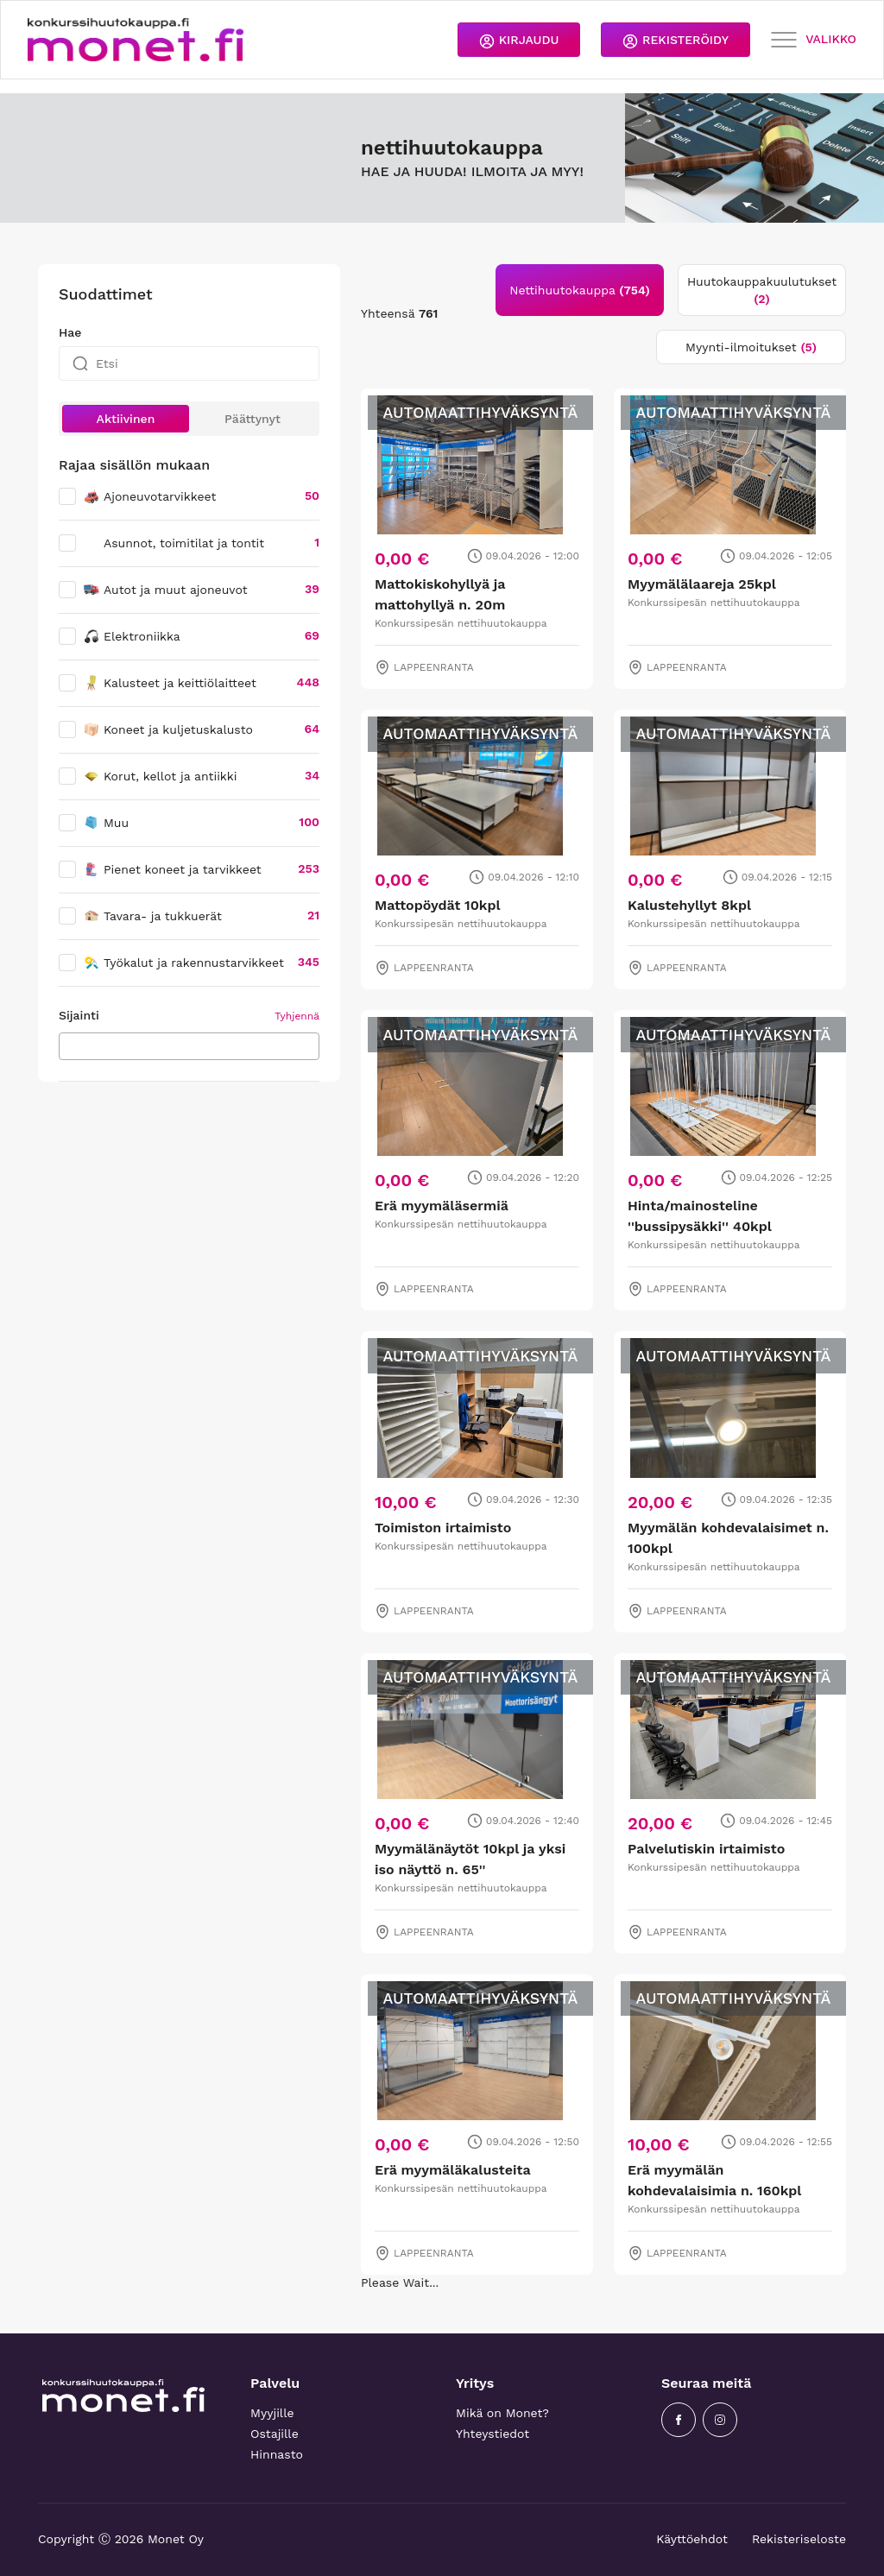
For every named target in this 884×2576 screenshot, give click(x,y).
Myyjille (272, 2413)
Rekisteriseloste (799, 2539)
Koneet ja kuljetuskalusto (168, 729)
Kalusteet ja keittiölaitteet (169, 682)
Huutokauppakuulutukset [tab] (762, 290)
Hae (70, 332)
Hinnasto (276, 2454)
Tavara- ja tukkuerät (152, 916)
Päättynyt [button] (252, 419)
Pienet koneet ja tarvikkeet (172, 869)
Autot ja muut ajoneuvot (165, 589)
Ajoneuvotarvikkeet (149, 496)
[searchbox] (68, 1045)
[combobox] (189, 1046)
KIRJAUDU (519, 41)
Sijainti (79, 1015)
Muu (106, 822)
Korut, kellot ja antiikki (160, 776)
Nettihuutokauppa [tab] (579, 290)
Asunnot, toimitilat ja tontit (184, 543)
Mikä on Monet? (502, 2413)
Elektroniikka (131, 636)
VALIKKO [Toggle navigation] (813, 40)
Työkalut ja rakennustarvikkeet (183, 962)
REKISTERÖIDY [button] (675, 41)
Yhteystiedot (492, 2433)
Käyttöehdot (692, 2539)
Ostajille (274, 2433)
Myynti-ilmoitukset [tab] (751, 347)
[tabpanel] (603, 1319)
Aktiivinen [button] (126, 419)
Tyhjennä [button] (297, 1016)
